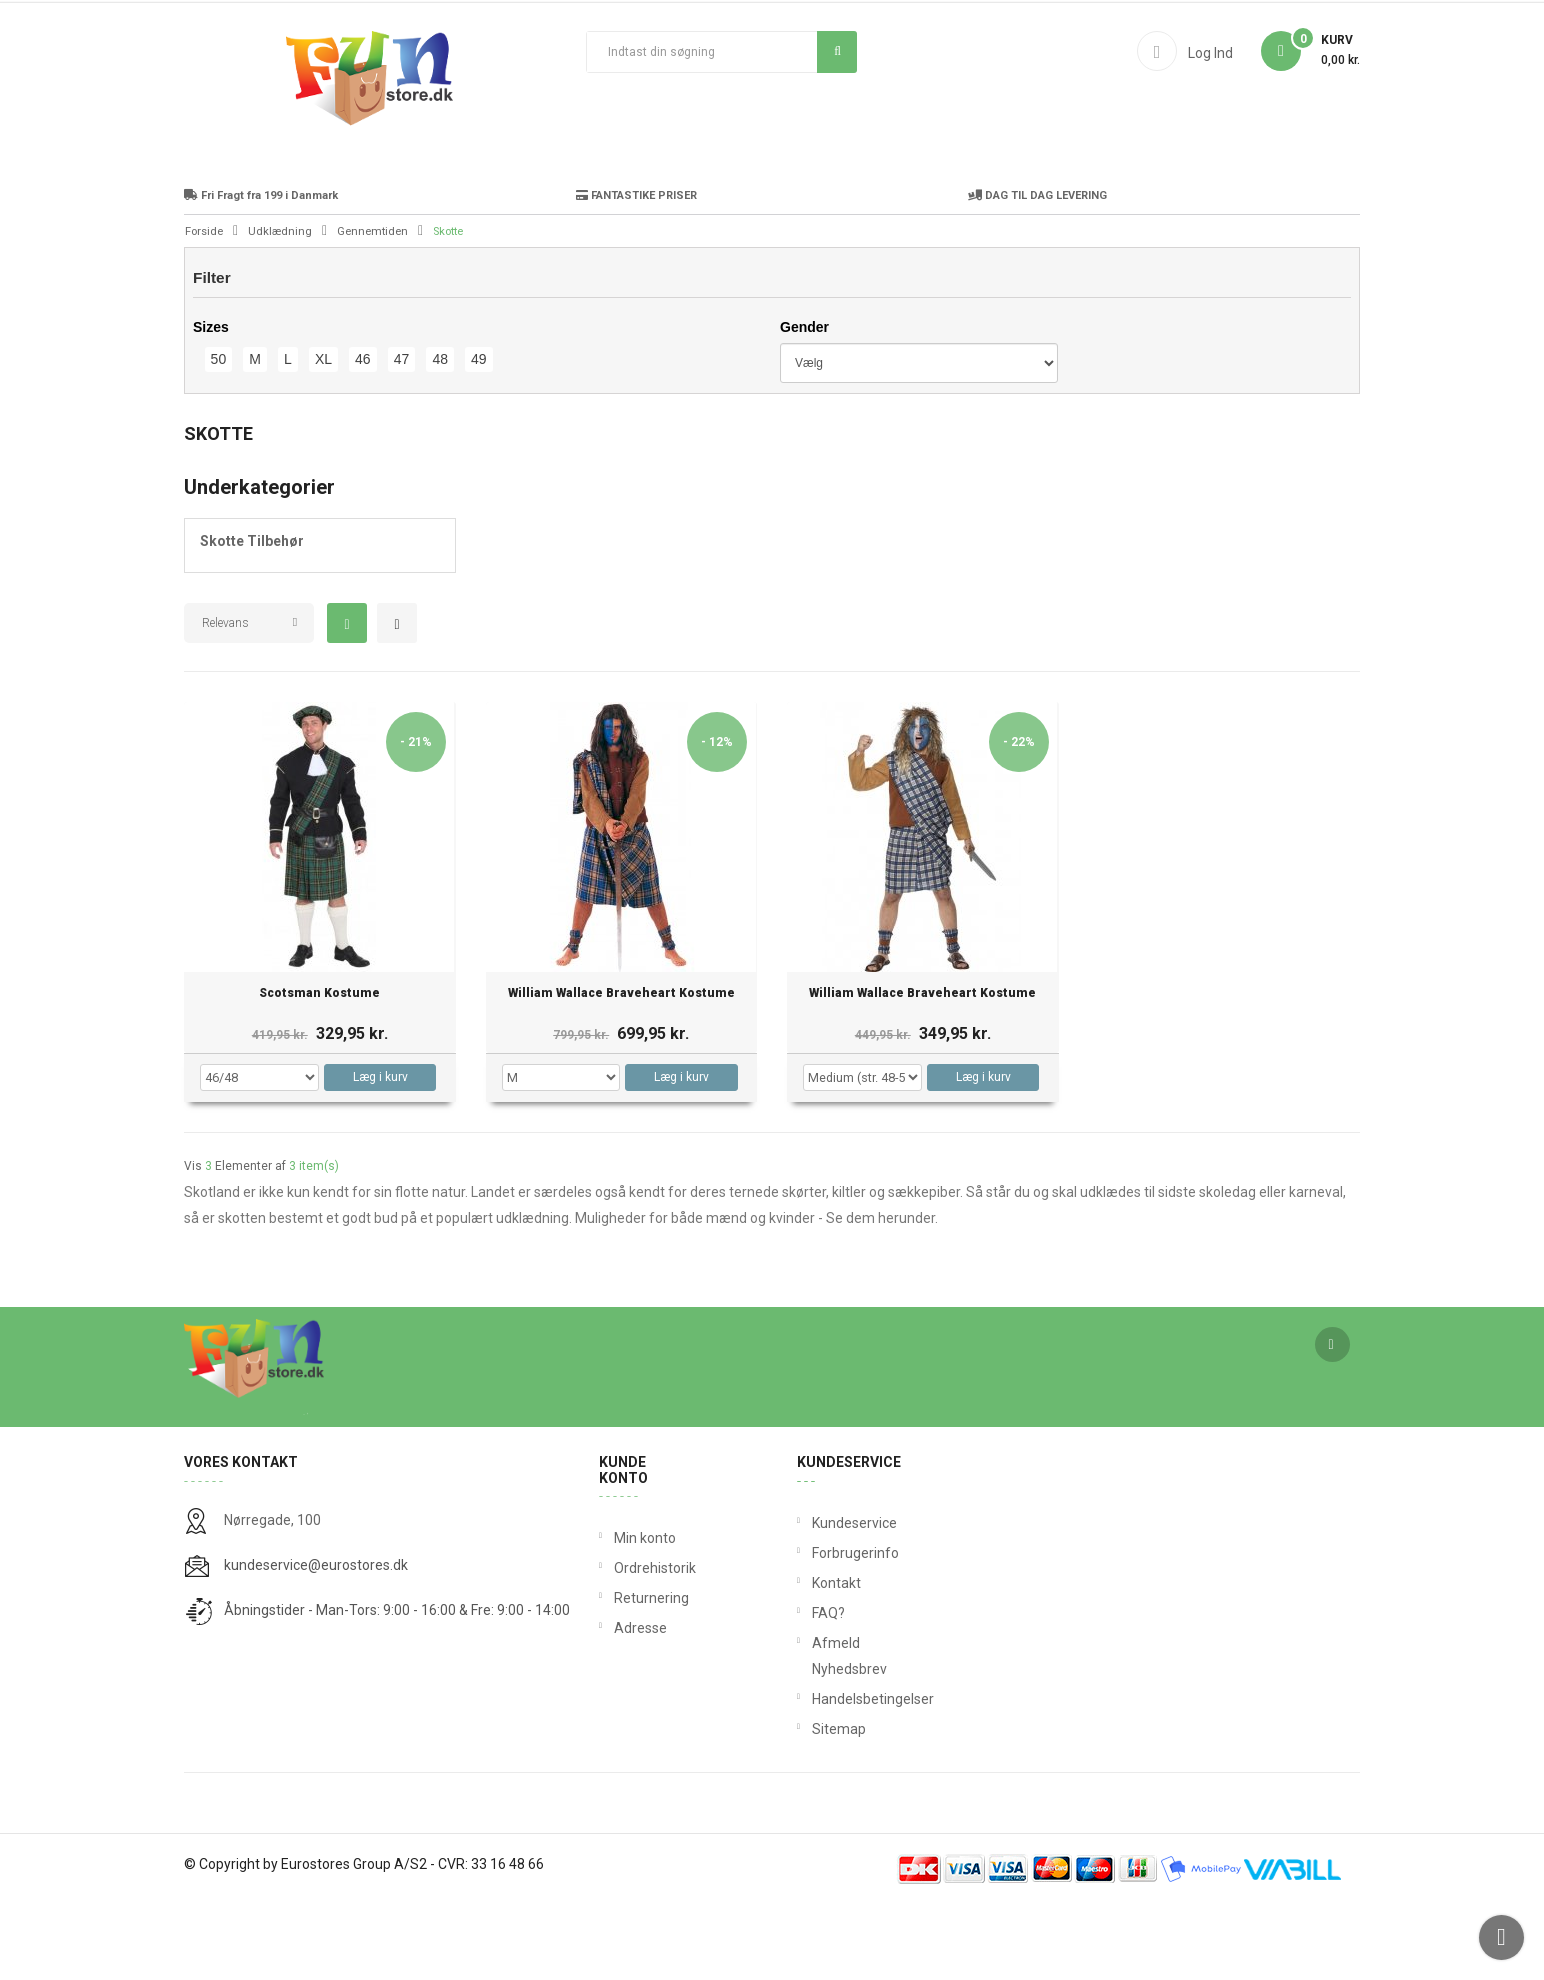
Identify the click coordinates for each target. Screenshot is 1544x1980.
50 (219, 435)
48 (440, 435)
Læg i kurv (380, 1153)
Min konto (645, 1614)
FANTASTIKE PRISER (636, 271)
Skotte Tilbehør (252, 617)
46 (363, 435)
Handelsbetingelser (816, 1775)
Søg (837, 51)
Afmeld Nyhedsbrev (816, 1732)
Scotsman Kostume (319, 1069)
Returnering (648, 1674)
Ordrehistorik (648, 1644)
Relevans (225, 699)
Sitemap (816, 1805)
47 (402, 435)
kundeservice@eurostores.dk (316, 1641)
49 (479, 435)
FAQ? (816, 1689)
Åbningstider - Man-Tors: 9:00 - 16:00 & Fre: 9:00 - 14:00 (397, 1686)
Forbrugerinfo (816, 1629)
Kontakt (816, 1659)
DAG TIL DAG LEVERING (1037, 271)
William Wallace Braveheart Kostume (621, 1069)
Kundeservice (816, 1599)
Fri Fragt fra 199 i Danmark (261, 271)
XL (323, 435)
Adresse (640, 1704)
